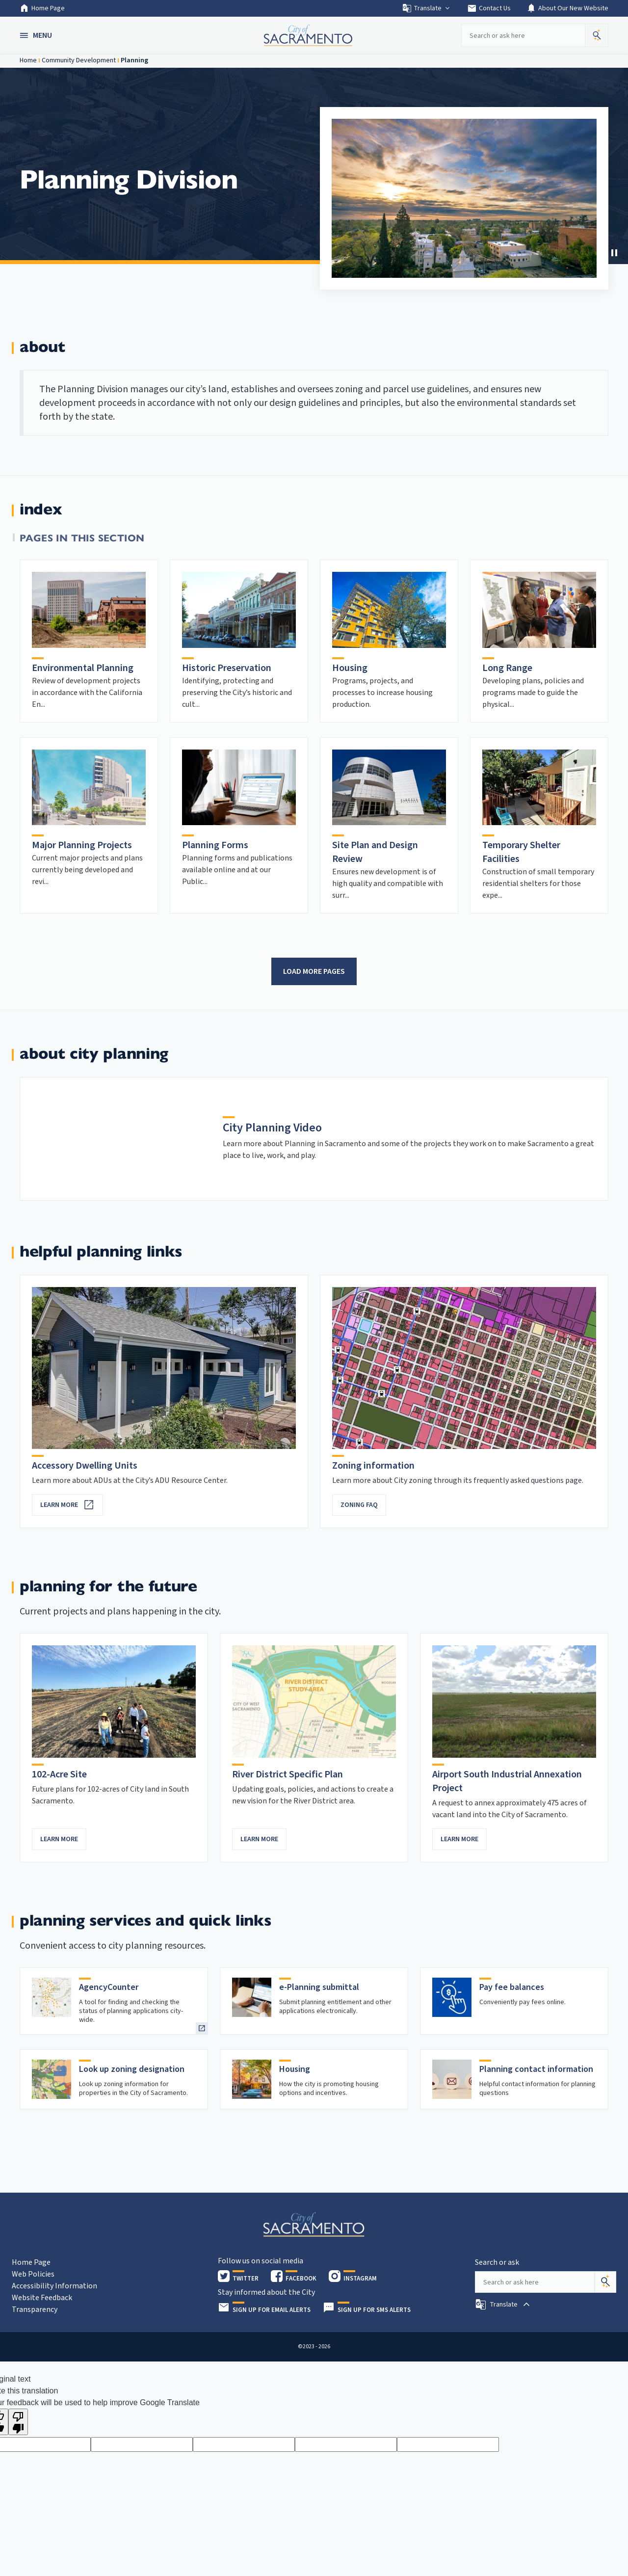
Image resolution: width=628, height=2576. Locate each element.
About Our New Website (567, 8)
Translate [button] (426, 8)
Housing (349, 668)
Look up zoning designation (131, 2069)
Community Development (79, 60)
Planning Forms (215, 845)
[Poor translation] (18, 2422)
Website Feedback (42, 2297)
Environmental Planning (82, 668)
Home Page (42, 8)
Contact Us (489, 8)
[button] (37, 35)
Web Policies (33, 2274)
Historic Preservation (226, 668)
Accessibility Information (54, 2286)
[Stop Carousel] (614, 253)
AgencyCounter (109, 1987)
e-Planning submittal (319, 1987)
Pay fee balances (511, 1987)
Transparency (34, 2309)
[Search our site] (523, 35)
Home (28, 60)
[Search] (605, 2282)
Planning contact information (536, 2069)
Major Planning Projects (82, 845)
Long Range (507, 668)
